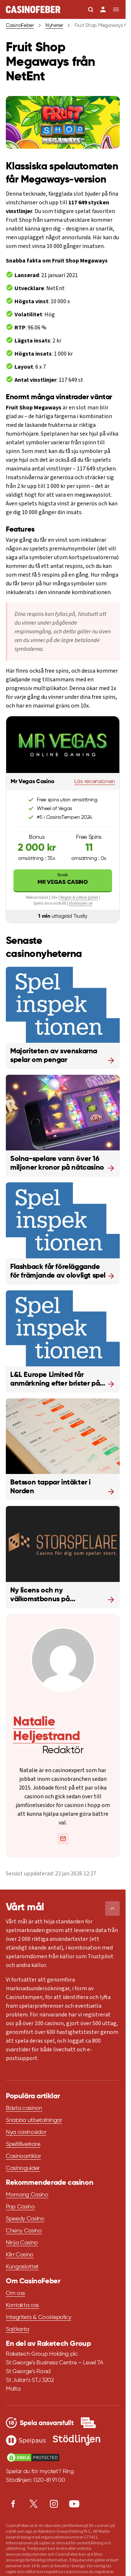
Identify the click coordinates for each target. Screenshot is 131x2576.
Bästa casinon (24, 2108)
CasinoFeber (20, 25)
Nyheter (54, 25)
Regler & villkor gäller (79, 897)
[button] (112, 1908)
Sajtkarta (17, 2329)
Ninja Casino (22, 2243)
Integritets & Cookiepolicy (38, 2317)
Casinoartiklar (23, 2156)
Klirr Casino (19, 2255)
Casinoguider (23, 2168)
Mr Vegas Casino (63, 878)
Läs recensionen (94, 782)
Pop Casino (20, 2207)
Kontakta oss (22, 2305)
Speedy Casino (25, 2219)
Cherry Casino (24, 2231)
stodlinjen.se (80, 903)
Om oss (15, 2293)
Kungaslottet (22, 2267)
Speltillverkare (23, 2144)
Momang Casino (27, 2195)
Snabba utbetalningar (34, 2120)
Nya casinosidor (26, 2132)
